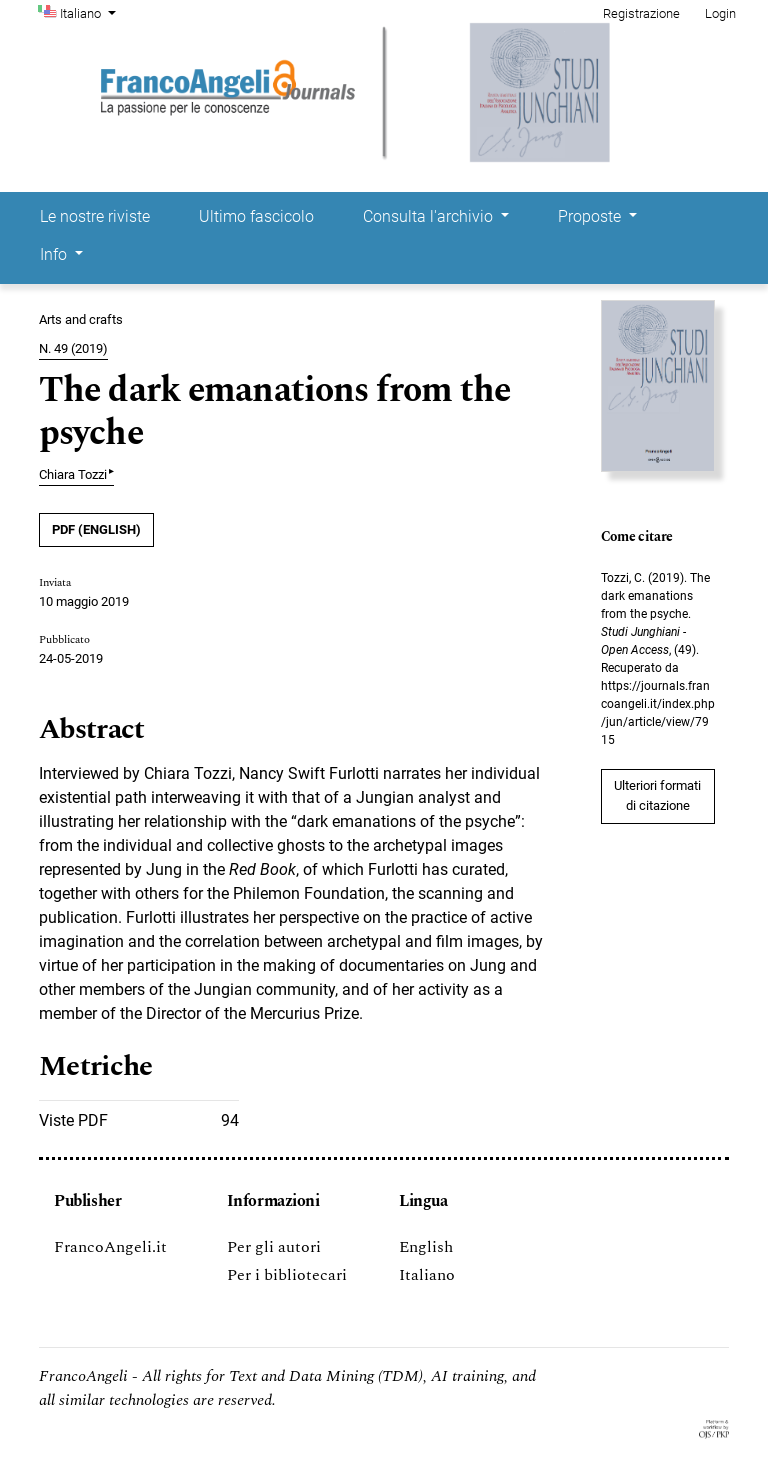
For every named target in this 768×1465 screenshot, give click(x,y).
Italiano (90, 12)
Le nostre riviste (95, 216)
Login (720, 13)
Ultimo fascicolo (256, 216)
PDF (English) (96, 529)
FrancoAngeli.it (110, 1247)
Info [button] (55, 254)
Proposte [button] (591, 216)
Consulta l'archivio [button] (430, 216)
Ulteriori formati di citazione (657, 795)
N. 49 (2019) (73, 348)
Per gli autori (274, 1247)
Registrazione (641, 13)
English (426, 1247)
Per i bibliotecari (287, 1275)
